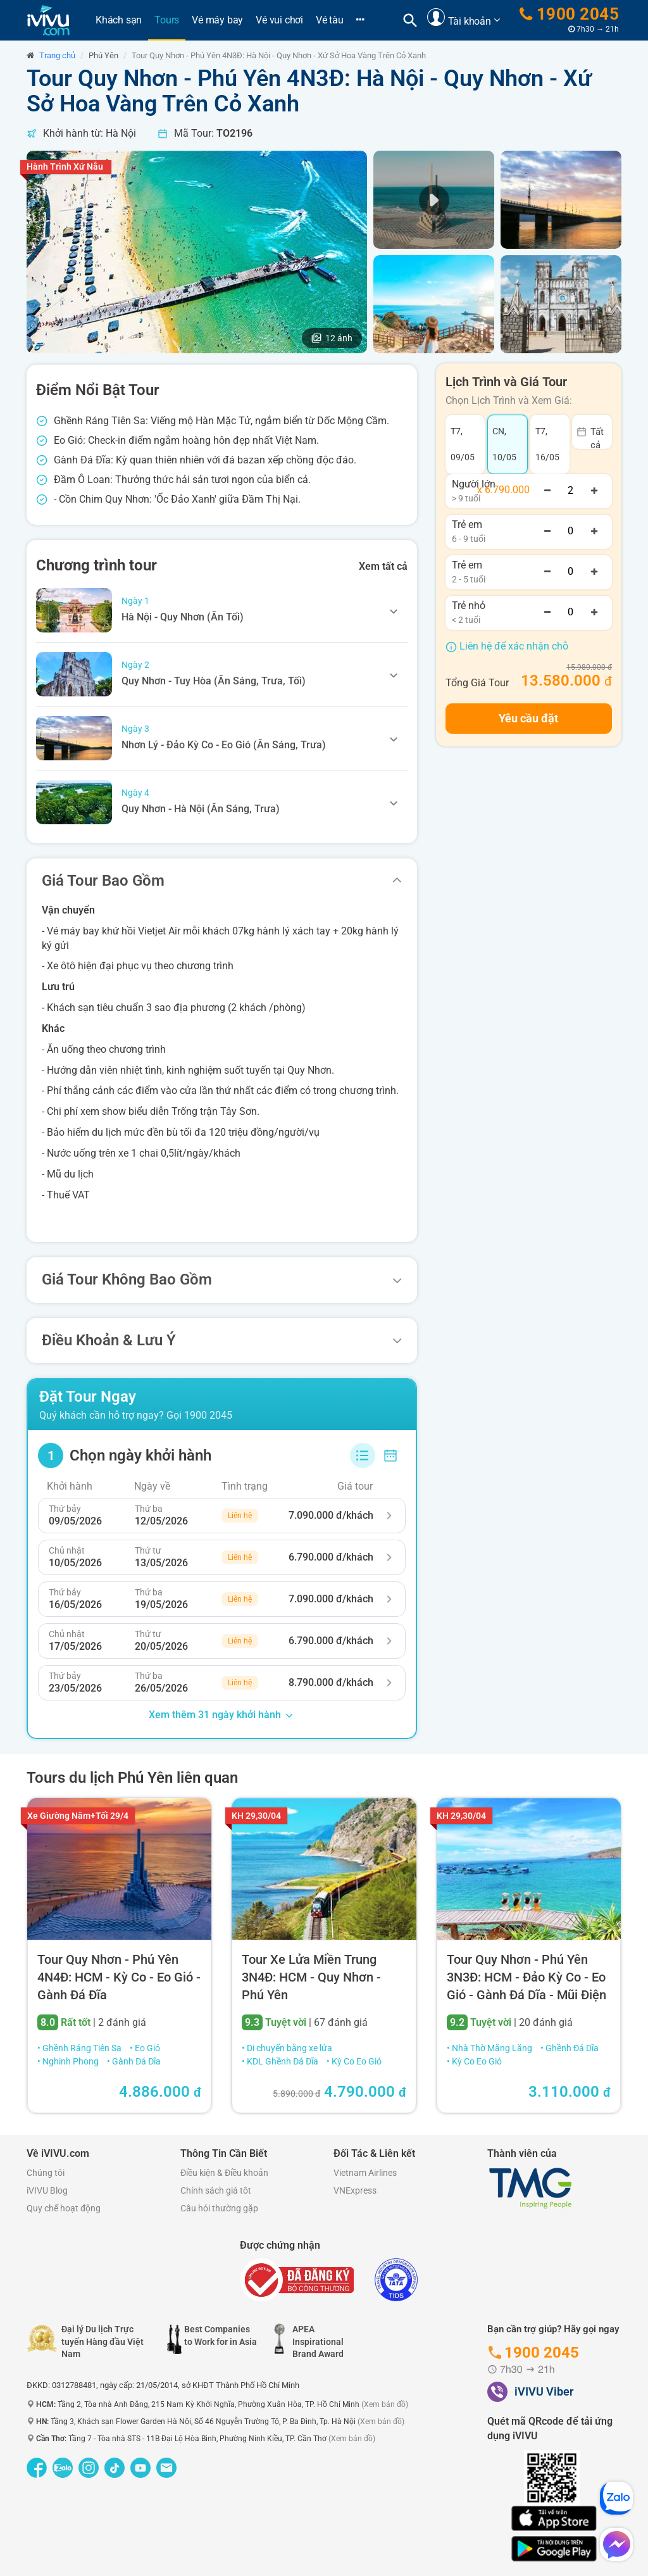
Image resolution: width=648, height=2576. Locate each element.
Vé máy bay (217, 20)
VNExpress (355, 2190)
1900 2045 (570, 13)
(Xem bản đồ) (384, 2404)
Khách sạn (119, 20)
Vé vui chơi (279, 20)
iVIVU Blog (47, 2190)
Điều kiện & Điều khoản (224, 2173)
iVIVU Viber (543, 2391)
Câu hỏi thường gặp (219, 2208)
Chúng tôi (46, 2173)
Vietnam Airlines (365, 2173)
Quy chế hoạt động (64, 2208)
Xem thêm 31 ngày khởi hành (222, 1715)
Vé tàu (330, 20)
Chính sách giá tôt (215, 2190)
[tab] (222, 610)
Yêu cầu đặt (528, 718)
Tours (169, 19)
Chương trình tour (96, 565)
